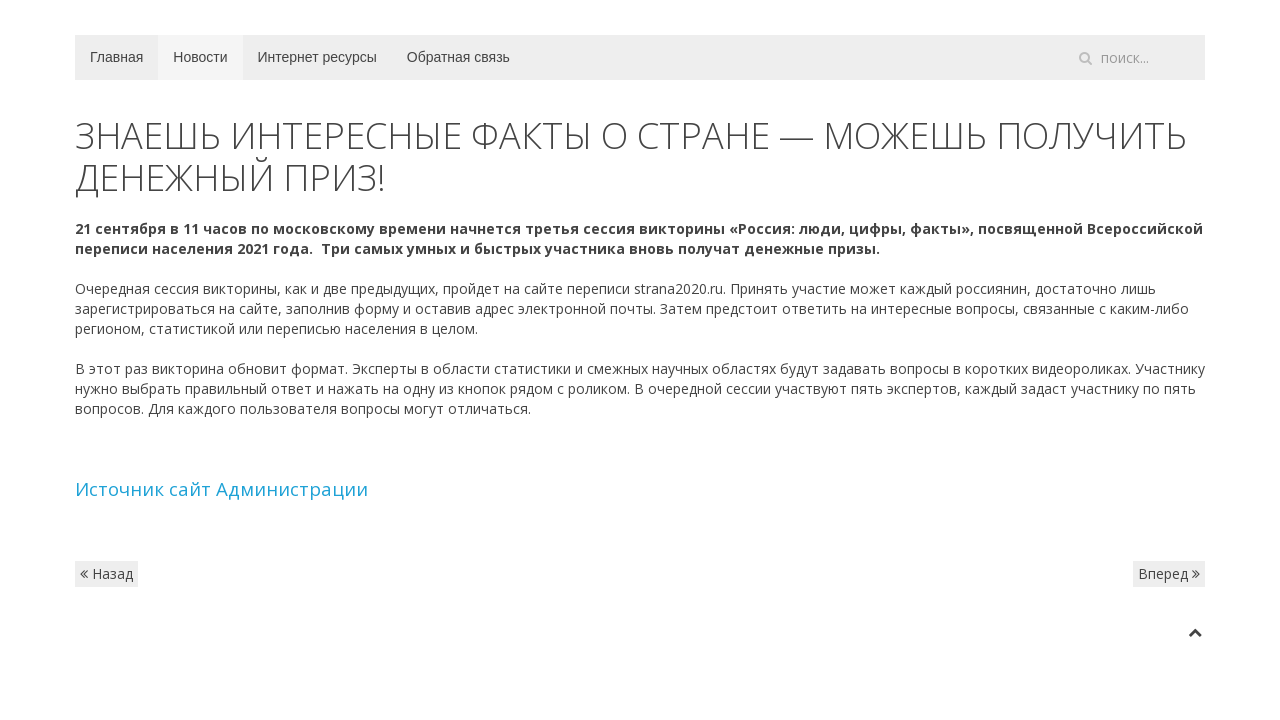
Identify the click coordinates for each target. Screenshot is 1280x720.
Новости (200, 57)
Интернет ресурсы (317, 57)
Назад (106, 573)
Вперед (1169, 573)
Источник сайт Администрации (221, 488)
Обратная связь (458, 57)
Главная (116, 57)
